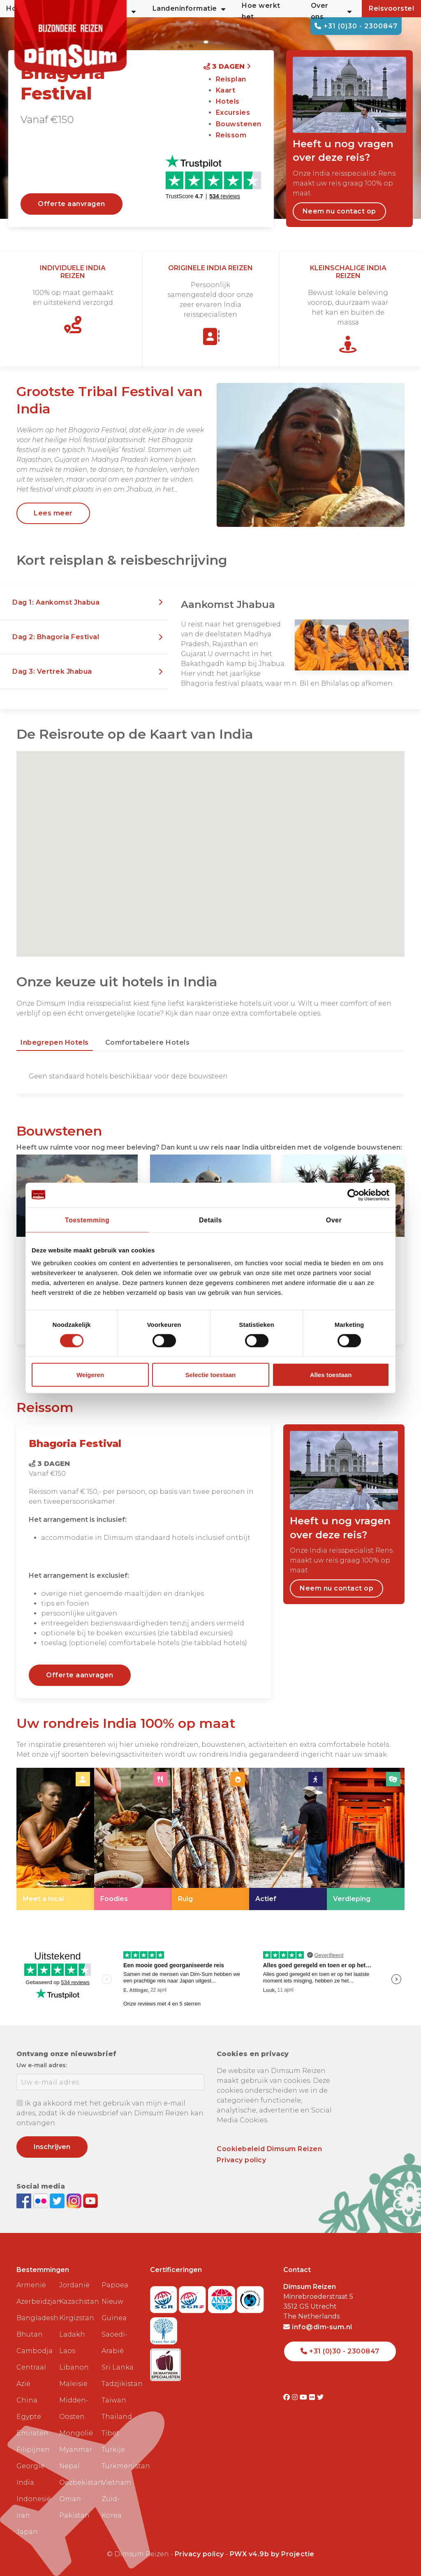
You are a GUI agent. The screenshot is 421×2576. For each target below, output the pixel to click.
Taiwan (114, 2400)
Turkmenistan (120, 2466)
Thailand (117, 2417)
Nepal (69, 2466)
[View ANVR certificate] (222, 2297)
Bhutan (29, 2334)
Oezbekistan (77, 2482)
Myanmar (75, 2449)
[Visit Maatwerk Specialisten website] (165, 2362)
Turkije (113, 2449)
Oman (70, 2499)
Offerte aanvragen (71, 204)
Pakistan (74, 2515)
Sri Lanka (118, 2367)
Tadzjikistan (120, 2384)
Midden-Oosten (73, 2408)
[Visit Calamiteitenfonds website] (250, 2297)
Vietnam (116, 2482)
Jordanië (74, 2285)
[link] (55, 1839)
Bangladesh (34, 2318)
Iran (23, 2515)
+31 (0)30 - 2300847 (356, 26)
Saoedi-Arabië (114, 2342)
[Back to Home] (76, 41)
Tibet (110, 2433)
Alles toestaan (331, 1374)
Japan (27, 2532)
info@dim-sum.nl (317, 2327)
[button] (84, 602)
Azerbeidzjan (34, 2301)
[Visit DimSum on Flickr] (313, 2397)
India (25, 2482)
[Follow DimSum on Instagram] (75, 2200)
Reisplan (231, 79)
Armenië (31, 2285)
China (26, 2400)
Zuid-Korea (112, 2507)
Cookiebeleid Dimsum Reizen (269, 2149)
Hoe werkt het (261, 11)
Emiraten (32, 2433)
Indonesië (33, 2499)
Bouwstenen (238, 124)
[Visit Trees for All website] (163, 2328)
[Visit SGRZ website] (193, 2297)
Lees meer (53, 513)
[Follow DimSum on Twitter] (58, 2200)
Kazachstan (77, 2301)
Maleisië (73, 2384)
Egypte (28, 2417)
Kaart (226, 90)
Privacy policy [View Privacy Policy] (199, 2554)
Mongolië (76, 2433)
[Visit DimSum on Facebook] (24, 2200)
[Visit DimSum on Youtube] (304, 2397)
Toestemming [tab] (87, 1219)
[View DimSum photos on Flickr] (41, 2200)
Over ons (331, 11)
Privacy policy (241, 2160)
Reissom (231, 135)
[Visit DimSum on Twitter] (320, 2397)
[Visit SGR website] (164, 2297)
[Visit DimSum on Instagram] (296, 2397)
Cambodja (34, 2351)
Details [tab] (210, 1219)
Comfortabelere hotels (147, 1042)
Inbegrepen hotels (55, 1042)
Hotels (228, 101)
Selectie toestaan (210, 1374)
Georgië (30, 2466)
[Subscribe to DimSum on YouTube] (90, 2200)
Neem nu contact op (339, 211)
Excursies (233, 112)
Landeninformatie (189, 9)
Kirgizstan (76, 2318)
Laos (67, 2351)
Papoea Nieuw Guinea (115, 2301)
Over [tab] (334, 1219)
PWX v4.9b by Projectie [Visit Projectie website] (272, 2554)
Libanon (74, 2367)
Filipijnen (33, 2449)
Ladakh (72, 2334)
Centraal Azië (31, 2375)
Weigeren (90, 1374)
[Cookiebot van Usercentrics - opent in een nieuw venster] (353, 1195)
